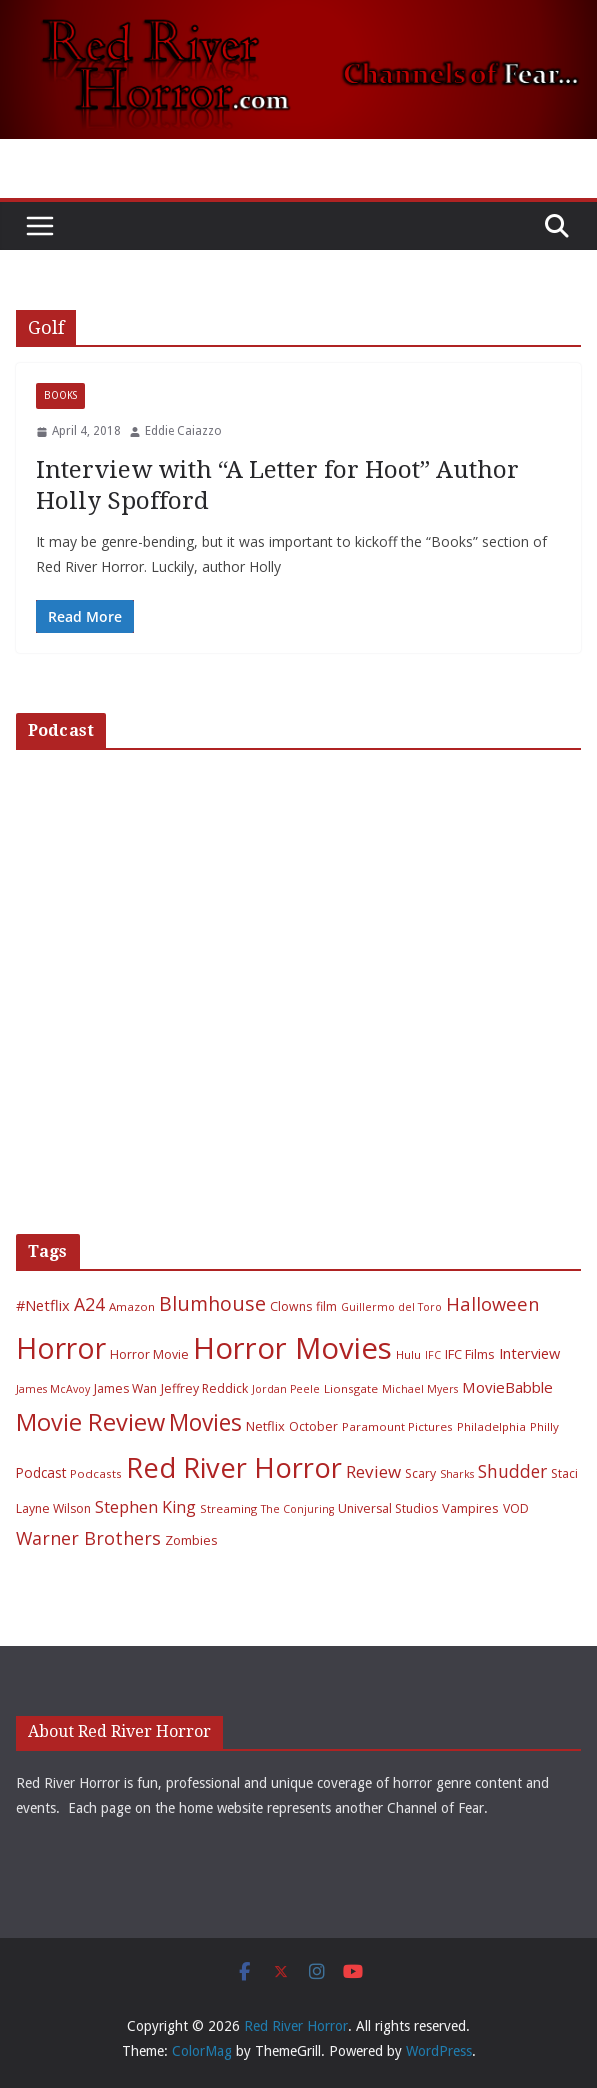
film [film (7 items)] (326, 1306)
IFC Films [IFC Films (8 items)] (470, 1354)
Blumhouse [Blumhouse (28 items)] (212, 1303)
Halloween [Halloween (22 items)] (492, 1303)
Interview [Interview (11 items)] (529, 1353)
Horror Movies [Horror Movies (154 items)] (292, 1348)
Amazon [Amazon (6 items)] (132, 1306)
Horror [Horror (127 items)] (61, 1348)
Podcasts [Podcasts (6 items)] (96, 1473)
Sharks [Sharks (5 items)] (457, 1474)
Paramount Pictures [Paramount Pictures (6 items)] (397, 1426)
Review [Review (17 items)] (373, 1471)
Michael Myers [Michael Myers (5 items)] (420, 1389)
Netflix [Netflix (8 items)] (265, 1426)
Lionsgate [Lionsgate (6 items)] (351, 1388)
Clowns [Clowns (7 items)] (291, 1306)
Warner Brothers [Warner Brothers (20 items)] (88, 1538)
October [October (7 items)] (313, 1426)
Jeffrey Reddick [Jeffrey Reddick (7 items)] (204, 1388)
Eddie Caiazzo (183, 431)
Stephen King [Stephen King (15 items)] (145, 1507)
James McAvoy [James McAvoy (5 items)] (53, 1389)
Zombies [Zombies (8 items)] (191, 1540)
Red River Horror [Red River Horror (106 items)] (234, 1467)
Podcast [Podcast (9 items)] (41, 1472)
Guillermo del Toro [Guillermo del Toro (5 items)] (391, 1307)
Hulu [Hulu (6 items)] (408, 1354)
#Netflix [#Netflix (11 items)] (43, 1305)
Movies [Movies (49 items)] (205, 1422)
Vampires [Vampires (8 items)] (470, 1508)
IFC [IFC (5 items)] (433, 1355)
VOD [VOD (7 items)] (516, 1508)
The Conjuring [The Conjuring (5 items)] (297, 1509)
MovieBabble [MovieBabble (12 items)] (507, 1387)
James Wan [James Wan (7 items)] (125, 1388)
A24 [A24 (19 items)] (89, 1304)
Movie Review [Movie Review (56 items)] (90, 1422)
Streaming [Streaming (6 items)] (228, 1508)
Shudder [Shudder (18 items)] (512, 1471)
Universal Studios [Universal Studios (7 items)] (388, 1508)
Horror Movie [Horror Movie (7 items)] (149, 1354)
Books (60, 395)
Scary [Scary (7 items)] (420, 1473)
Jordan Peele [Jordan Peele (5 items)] (286, 1389)
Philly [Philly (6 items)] (544, 1426)
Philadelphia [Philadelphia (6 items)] (491, 1426)
